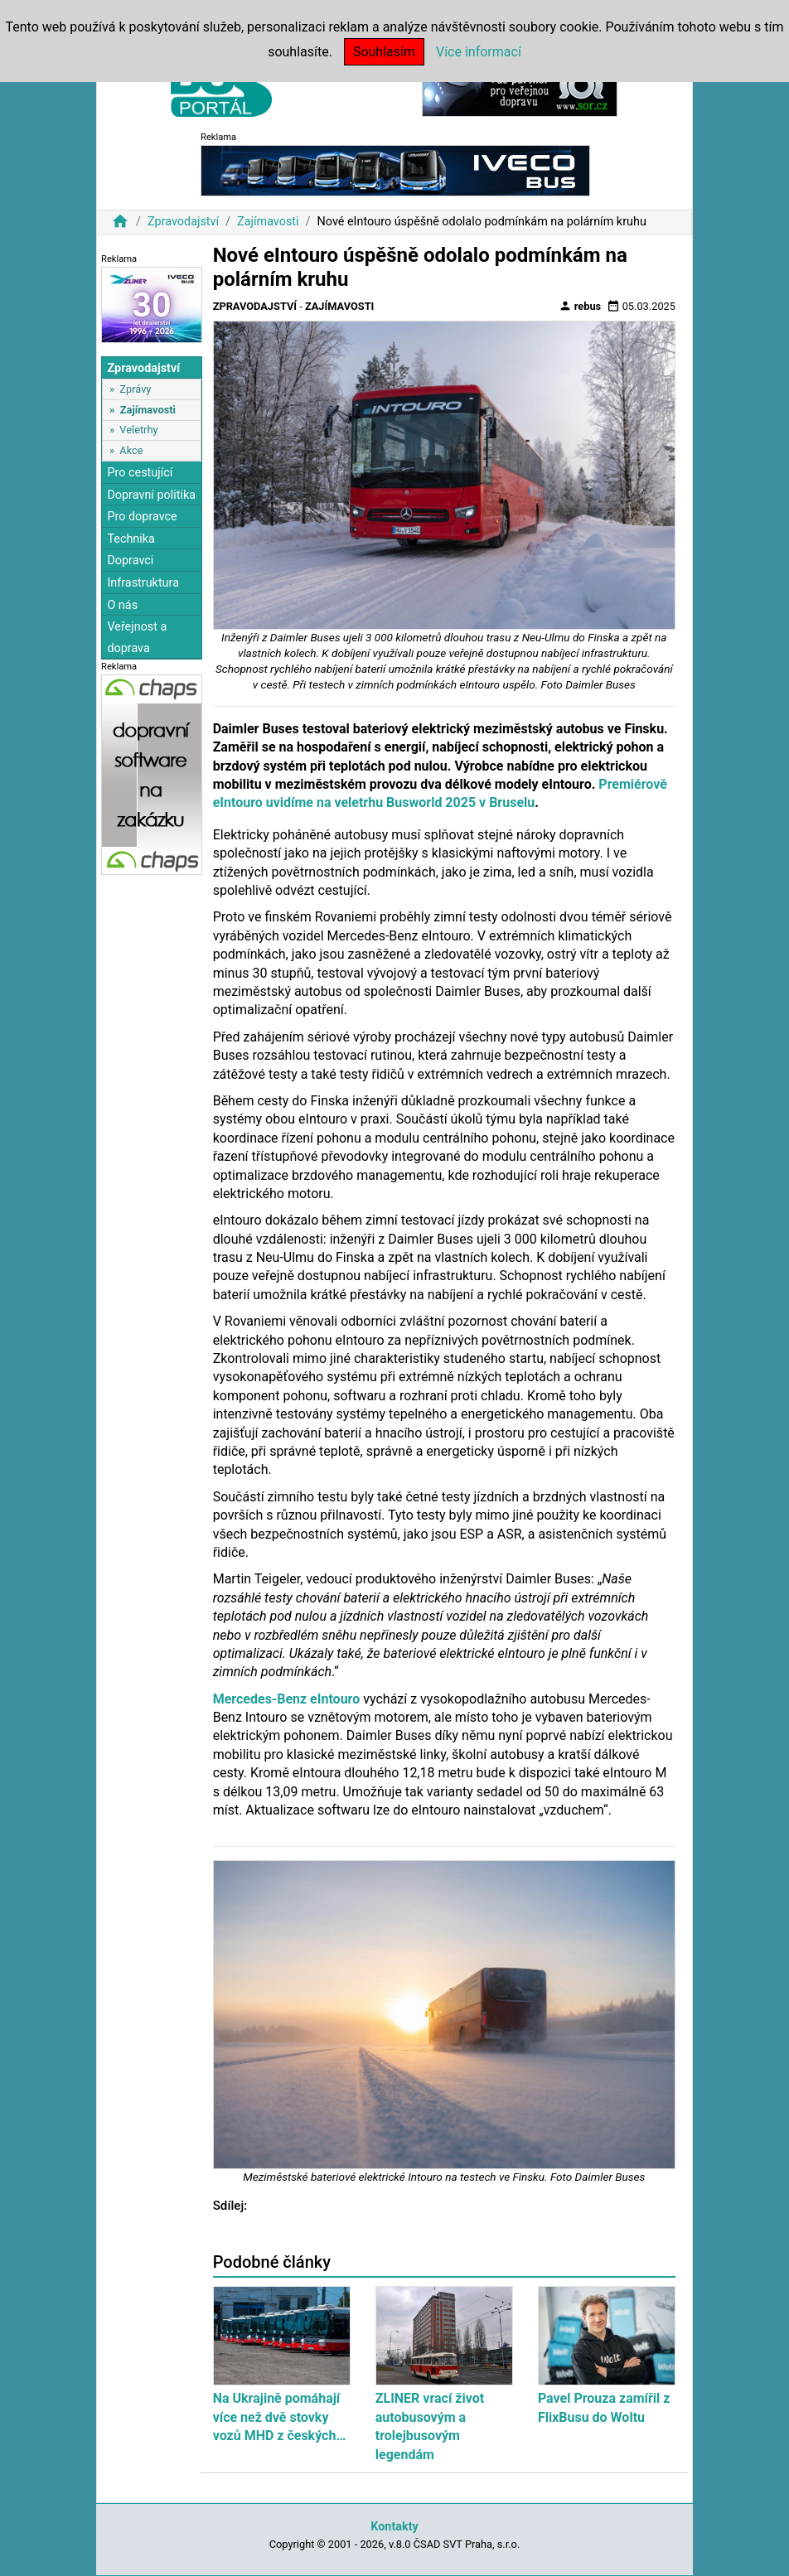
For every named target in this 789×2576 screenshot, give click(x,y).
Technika (131, 539)
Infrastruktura (143, 583)
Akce (131, 450)
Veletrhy (138, 429)
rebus (580, 305)
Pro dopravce (142, 517)
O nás (122, 605)
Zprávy (135, 389)
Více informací (478, 52)
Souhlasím (384, 52)
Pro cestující (139, 473)
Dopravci (130, 560)
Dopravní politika (151, 495)
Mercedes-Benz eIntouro (287, 1699)
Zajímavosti (268, 222)
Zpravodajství (183, 222)
